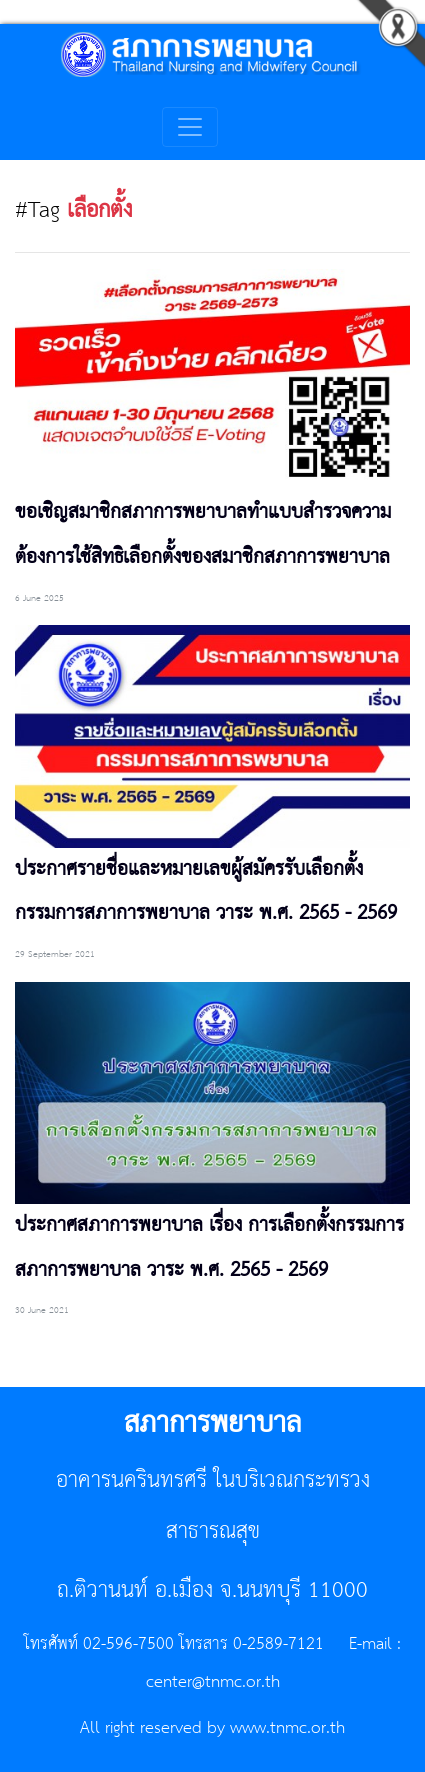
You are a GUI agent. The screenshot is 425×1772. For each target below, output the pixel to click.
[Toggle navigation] (190, 127)
